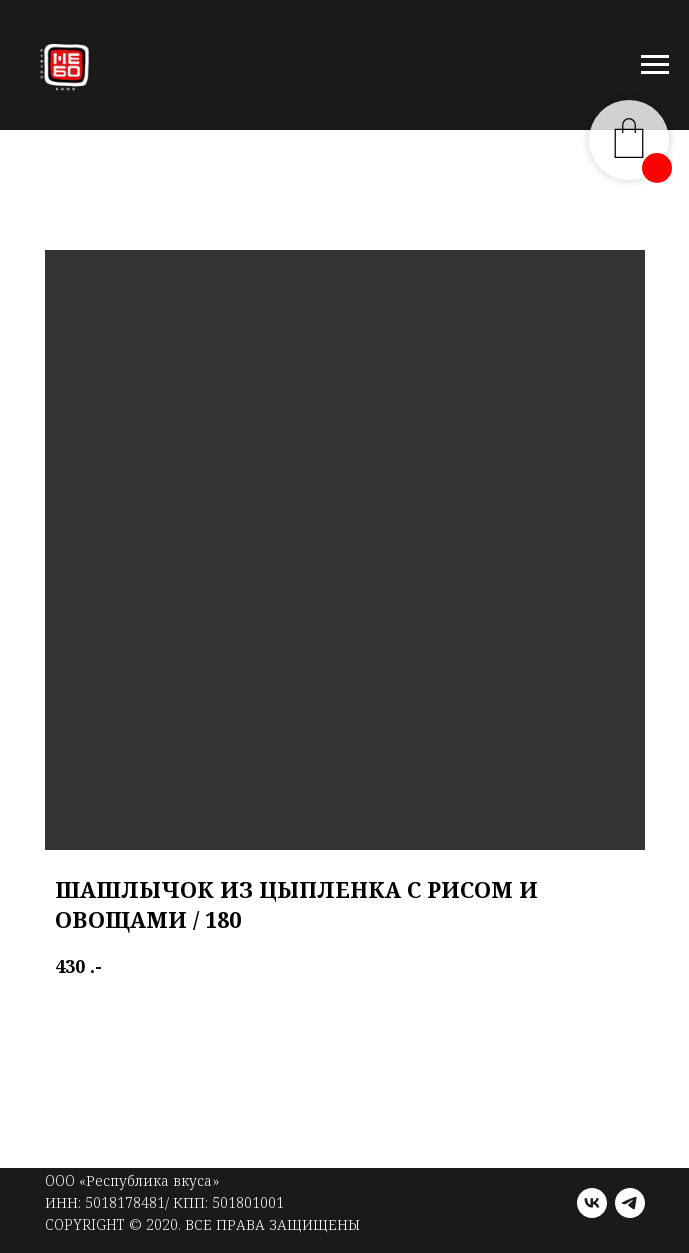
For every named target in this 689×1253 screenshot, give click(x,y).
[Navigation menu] (655, 65)
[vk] (592, 1203)
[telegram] (630, 1203)
